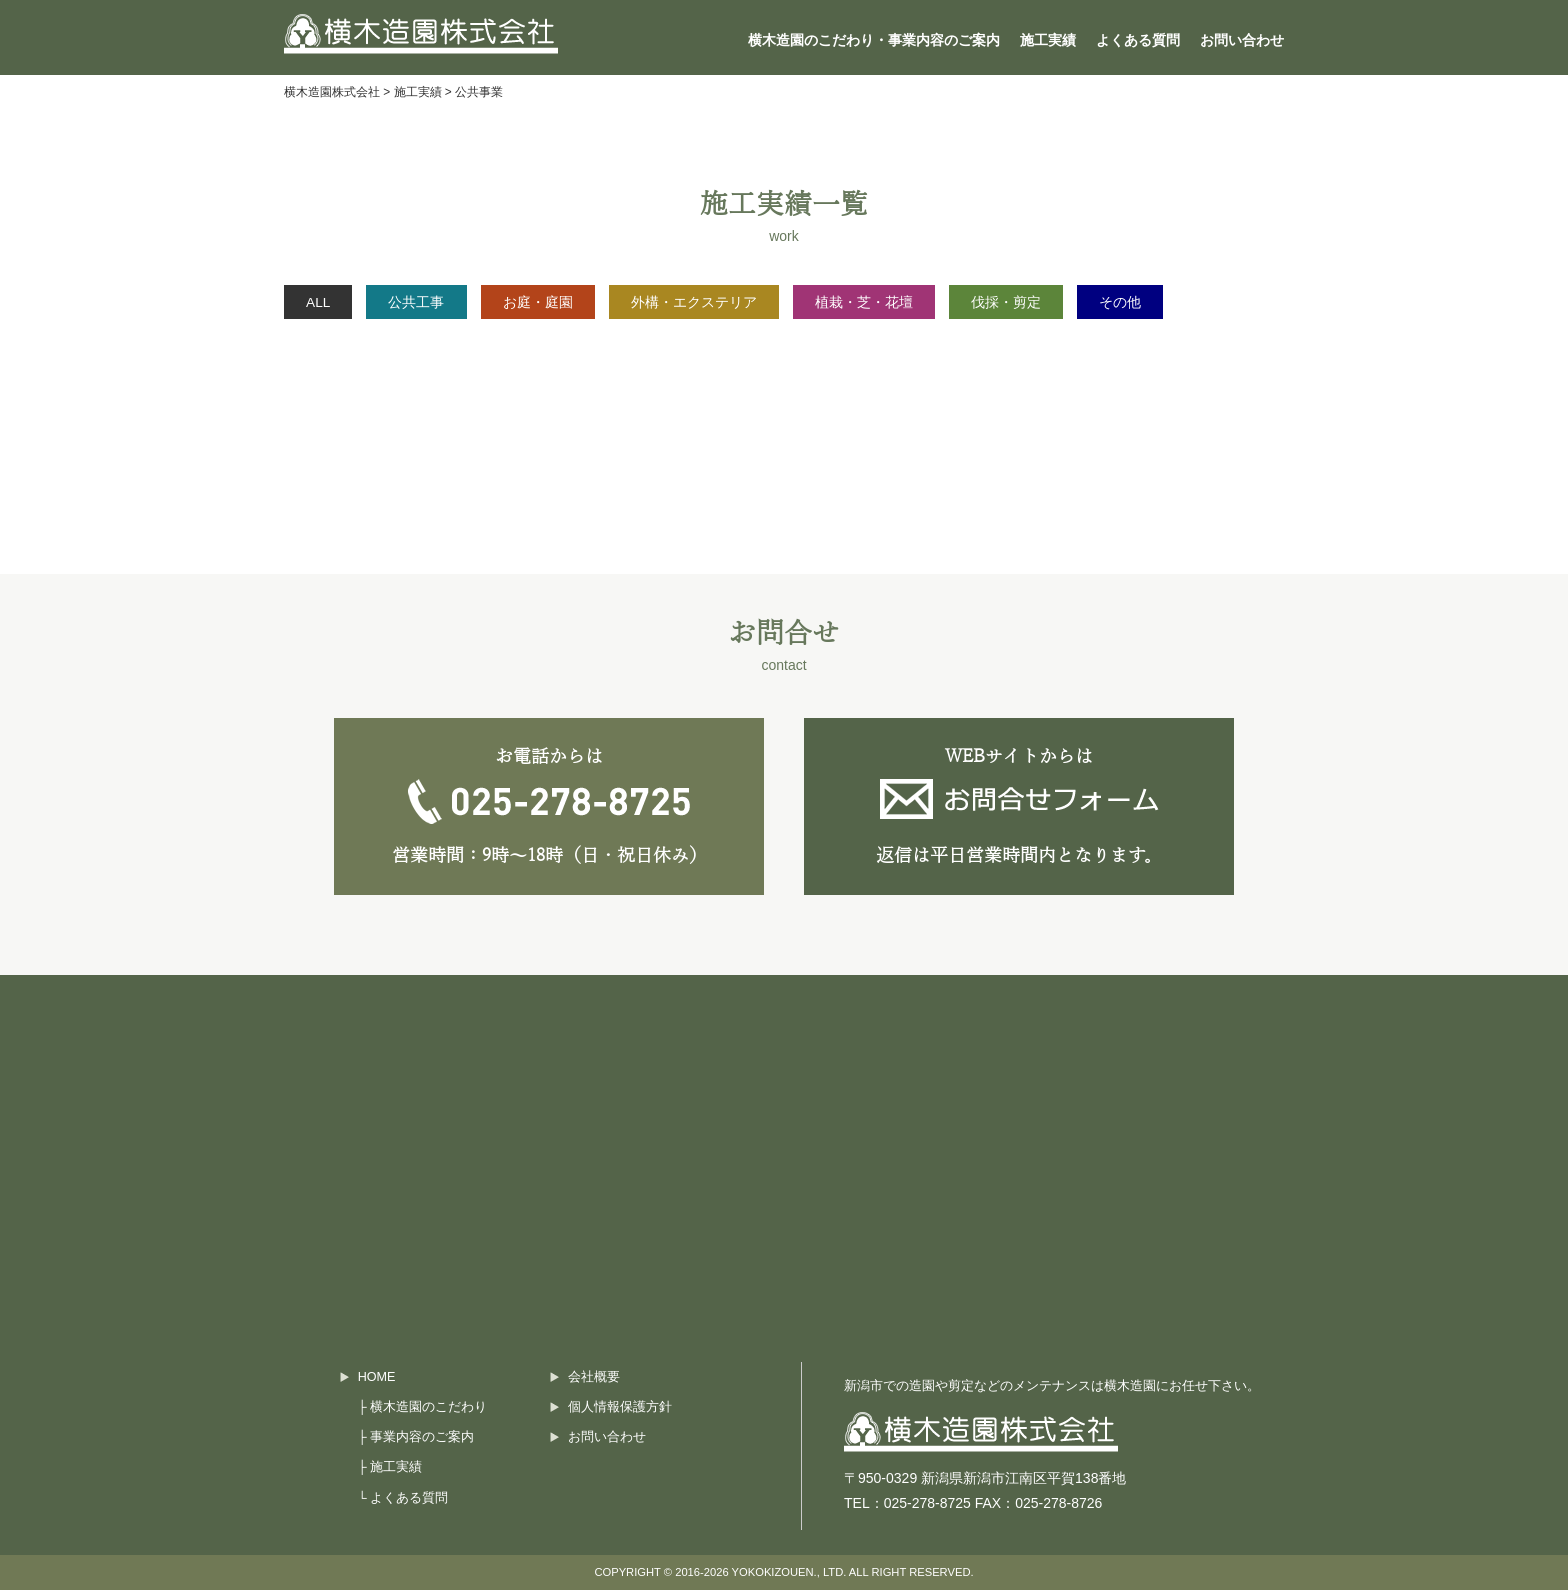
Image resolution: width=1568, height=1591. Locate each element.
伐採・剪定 (1081, 302)
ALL (325, 302)
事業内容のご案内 (422, 1437)
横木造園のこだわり (428, 1407)
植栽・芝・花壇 (925, 302)
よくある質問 (1138, 40)
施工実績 (1048, 40)
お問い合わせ (1242, 40)
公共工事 (437, 302)
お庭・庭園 (572, 302)
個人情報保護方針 (620, 1407)
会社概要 (594, 1377)
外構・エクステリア (742, 302)
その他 (1208, 302)
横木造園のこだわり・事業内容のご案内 (874, 40)
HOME (377, 1377)
